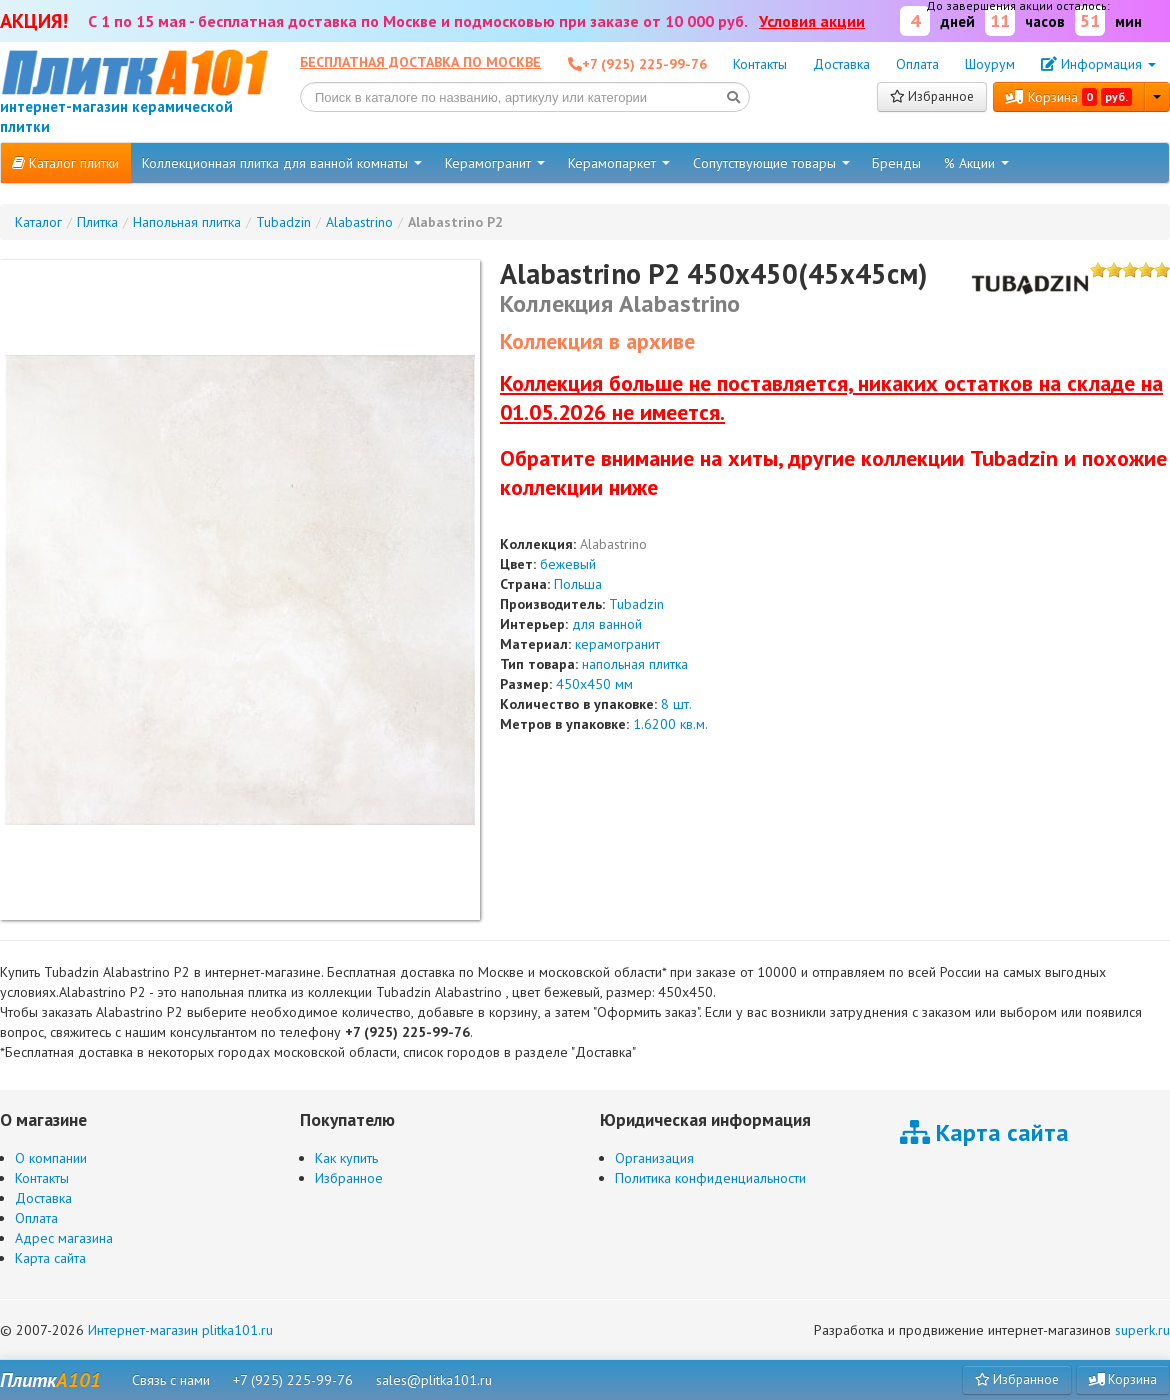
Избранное (932, 96)
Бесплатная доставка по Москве (420, 62)
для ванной (607, 624)
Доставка (841, 64)
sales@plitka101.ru (434, 1380)
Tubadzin (636, 604)
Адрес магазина (64, 1238)
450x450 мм (594, 684)
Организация (654, 1158)
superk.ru (1142, 1330)
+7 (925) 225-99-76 (293, 1380)
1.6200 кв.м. (670, 724)
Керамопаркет (619, 163)
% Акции (976, 163)
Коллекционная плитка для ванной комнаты (282, 163)
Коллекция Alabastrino (620, 303)
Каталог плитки (65, 163)
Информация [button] (1098, 64)
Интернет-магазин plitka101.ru (180, 1330)
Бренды (896, 163)
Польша (578, 584)
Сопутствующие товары (771, 163)
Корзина (1069, 97)
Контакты (760, 64)
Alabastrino (613, 544)
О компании (51, 1158)
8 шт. (676, 704)
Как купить (346, 1158)
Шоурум (990, 64)
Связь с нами (171, 1380)
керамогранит (617, 644)
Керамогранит (495, 163)
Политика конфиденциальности (710, 1178)
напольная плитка (635, 664)
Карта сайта (50, 1258)
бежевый (568, 564)
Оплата (917, 64)
